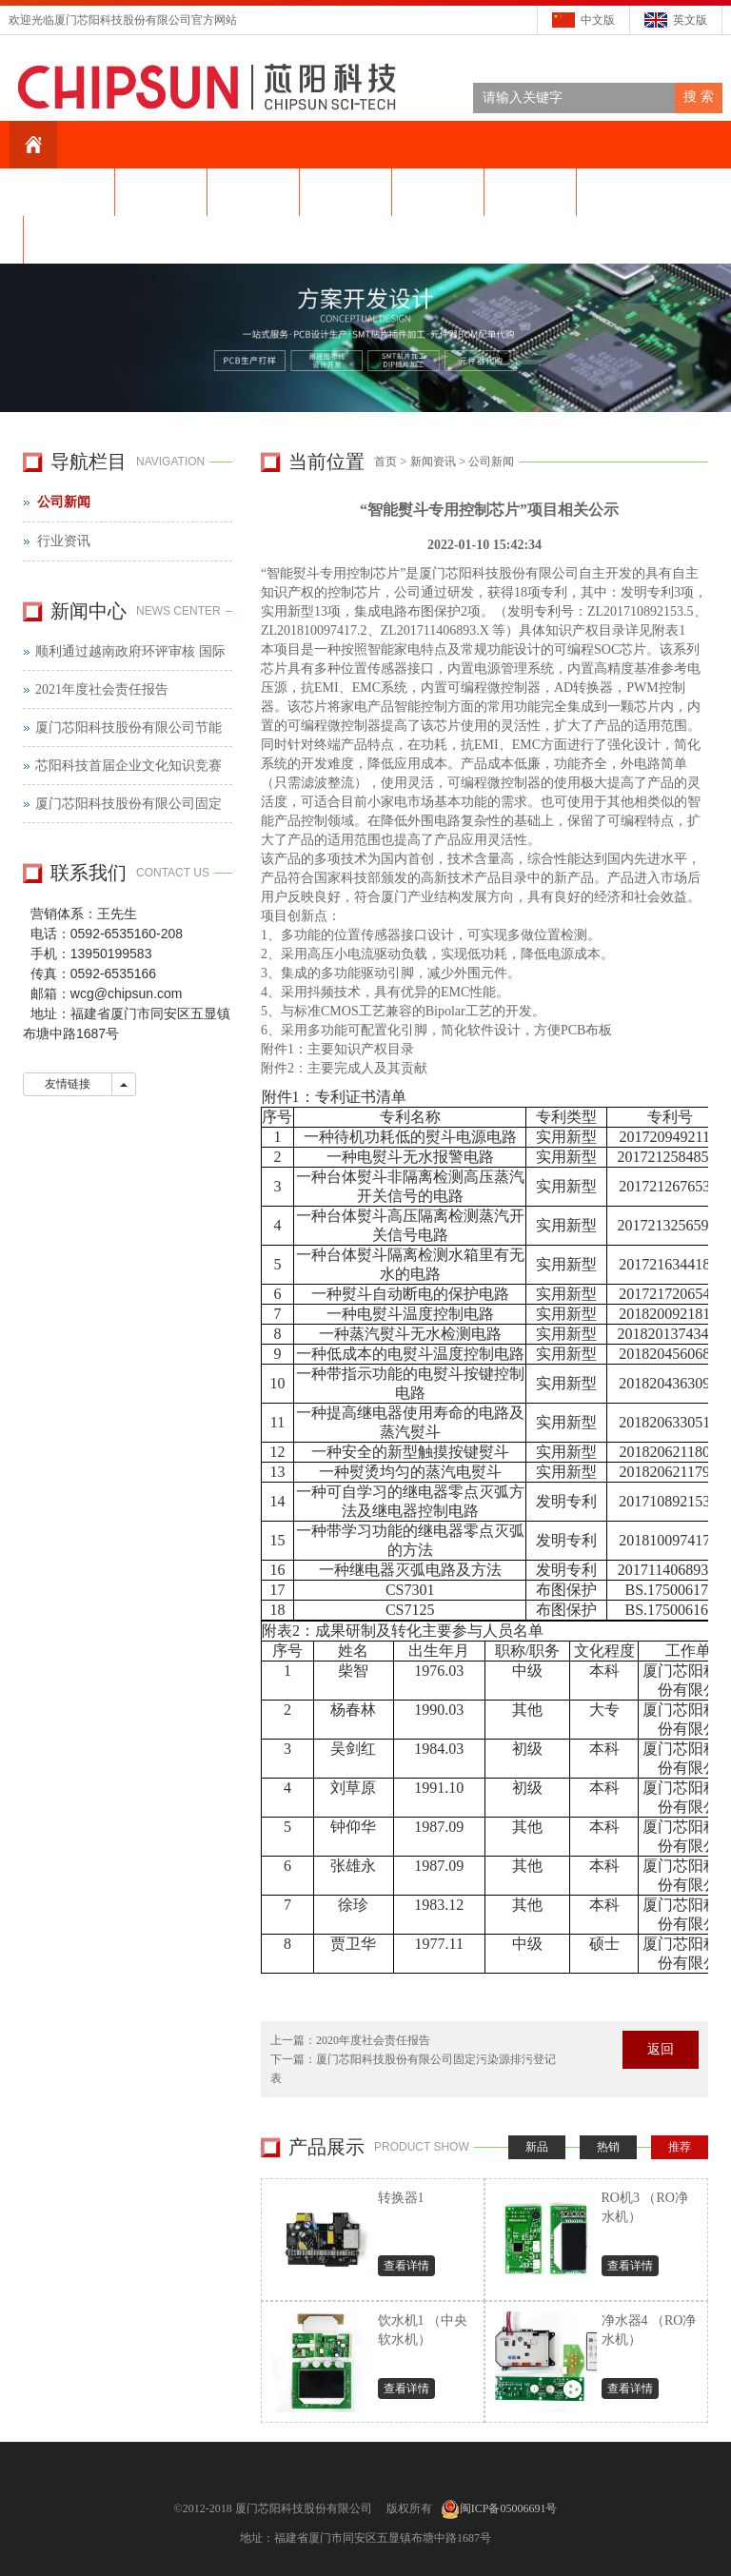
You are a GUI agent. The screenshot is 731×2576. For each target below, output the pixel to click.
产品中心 (437, 192)
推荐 (679, 2146)
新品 (536, 2146)
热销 (608, 2146)
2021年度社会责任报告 (101, 689)
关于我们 (161, 192)
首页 (385, 461)
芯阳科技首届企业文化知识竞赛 (128, 765)
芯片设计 (530, 192)
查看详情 (406, 2265)
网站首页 (68, 192)
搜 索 (698, 96)
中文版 (598, 20)
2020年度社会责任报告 (373, 2040)
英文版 (690, 20)
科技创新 (345, 192)
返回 (660, 2049)
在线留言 (622, 192)
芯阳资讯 (253, 192)
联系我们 (69, 239)
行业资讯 (63, 541)
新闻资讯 (433, 461)
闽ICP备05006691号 (509, 2508)
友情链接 (67, 1084)
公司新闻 (491, 461)
